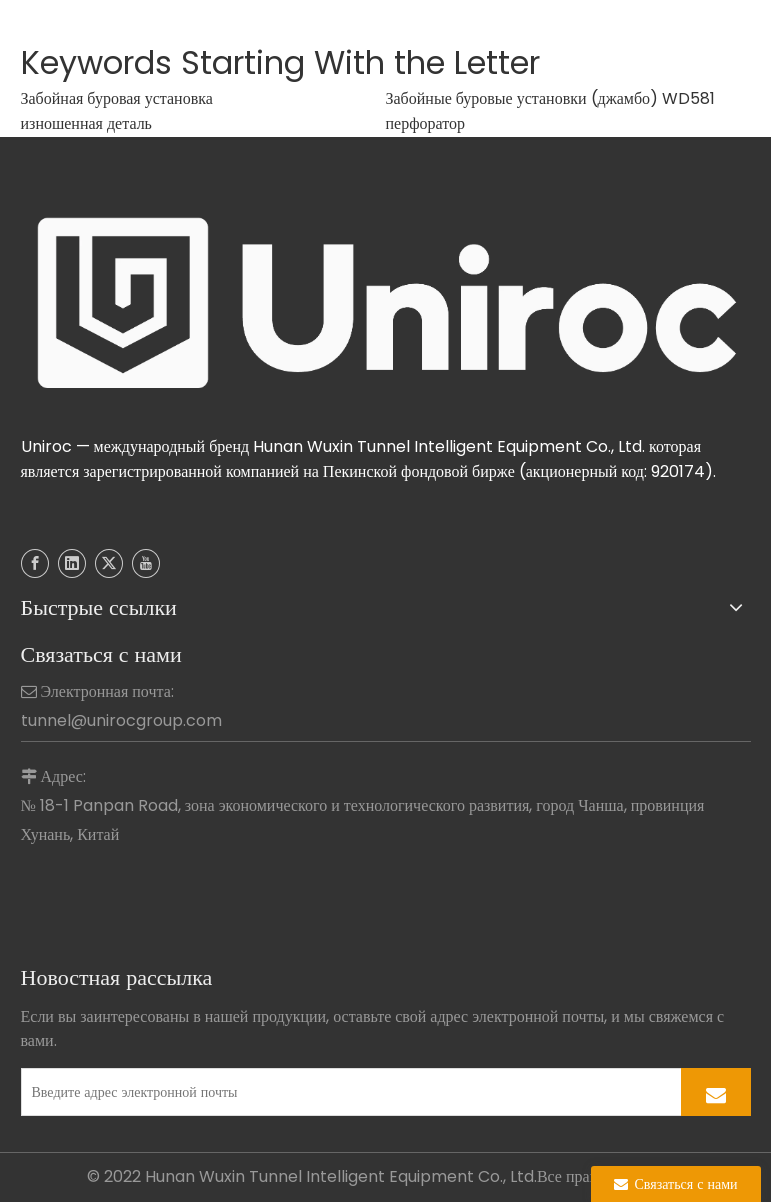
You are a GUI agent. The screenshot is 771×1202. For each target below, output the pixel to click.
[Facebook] (35, 563)
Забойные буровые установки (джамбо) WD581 (551, 98)
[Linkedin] (72, 563)
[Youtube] (146, 563)
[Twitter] (109, 563)
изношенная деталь (86, 123)
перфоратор (426, 123)
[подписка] (716, 1092)
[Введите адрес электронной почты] (347, 1092)
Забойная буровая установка (117, 98)
